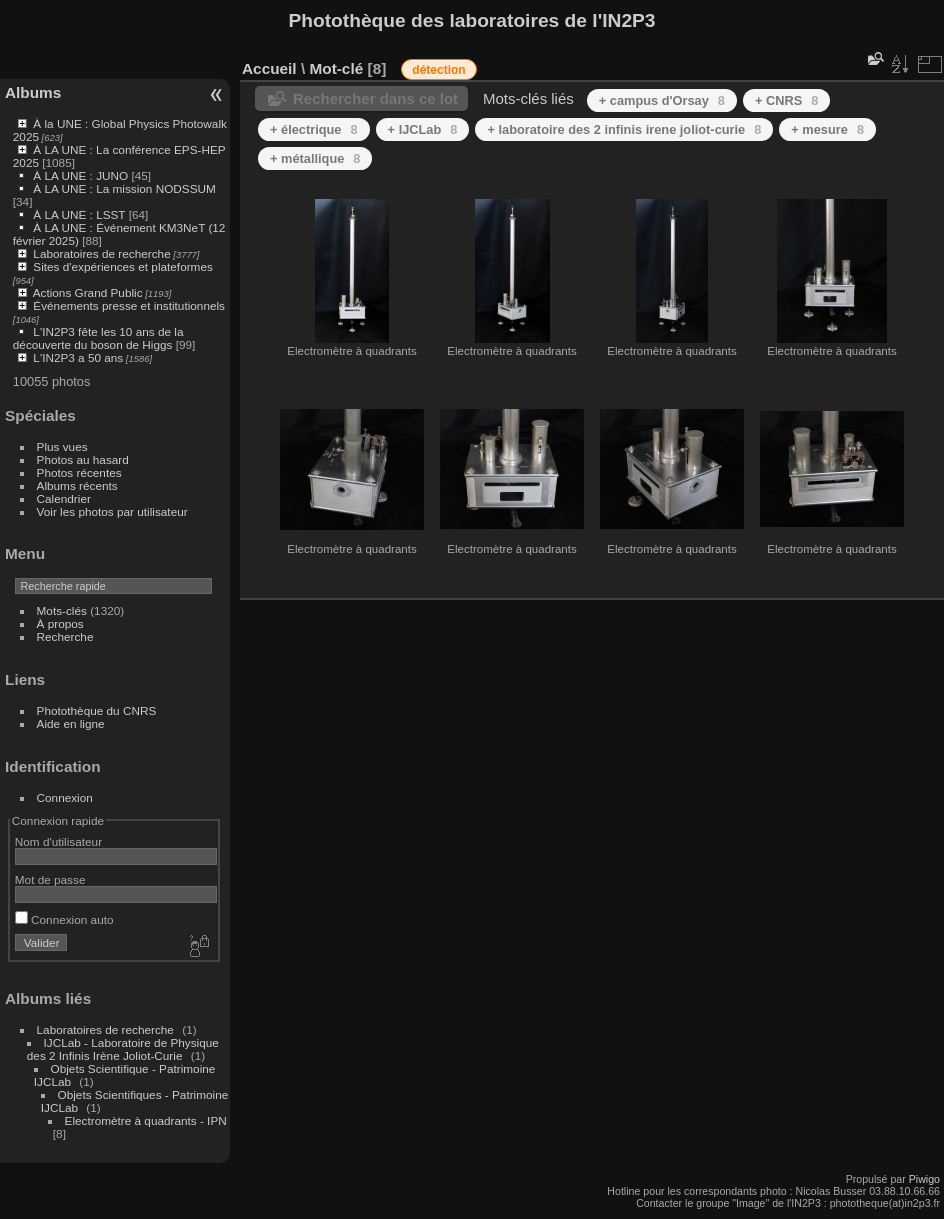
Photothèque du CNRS (97, 710)
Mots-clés (62, 610)
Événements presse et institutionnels (129, 305)
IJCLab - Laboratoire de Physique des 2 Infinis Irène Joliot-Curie (123, 1049)
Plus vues (62, 446)
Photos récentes (79, 472)
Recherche (65, 636)
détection (438, 70)
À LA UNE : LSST (79, 214)
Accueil (269, 68)
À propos (60, 623)
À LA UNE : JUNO (82, 175)
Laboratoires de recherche (101, 253)
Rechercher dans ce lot (375, 98)
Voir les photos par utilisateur (112, 511)
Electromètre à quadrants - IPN (146, 1120)
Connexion (65, 797)
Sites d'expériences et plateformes (122, 266)
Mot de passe (50, 879)
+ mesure (827, 129)
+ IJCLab (423, 129)
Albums (33, 92)
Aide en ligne (71, 723)
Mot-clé (336, 68)
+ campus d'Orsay (662, 100)
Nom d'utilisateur (58, 841)
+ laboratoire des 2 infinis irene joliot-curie (624, 129)
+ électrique (314, 129)
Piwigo (924, 1179)
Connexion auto (64, 919)
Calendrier (64, 498)
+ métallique (315, 158)
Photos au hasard (83, 459)
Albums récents (77, 485)
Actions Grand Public (88, 292)
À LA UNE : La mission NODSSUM (124, 188)
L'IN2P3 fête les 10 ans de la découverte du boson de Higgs (98, 338)
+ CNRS (786, 100)
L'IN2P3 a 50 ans (78, 357)
